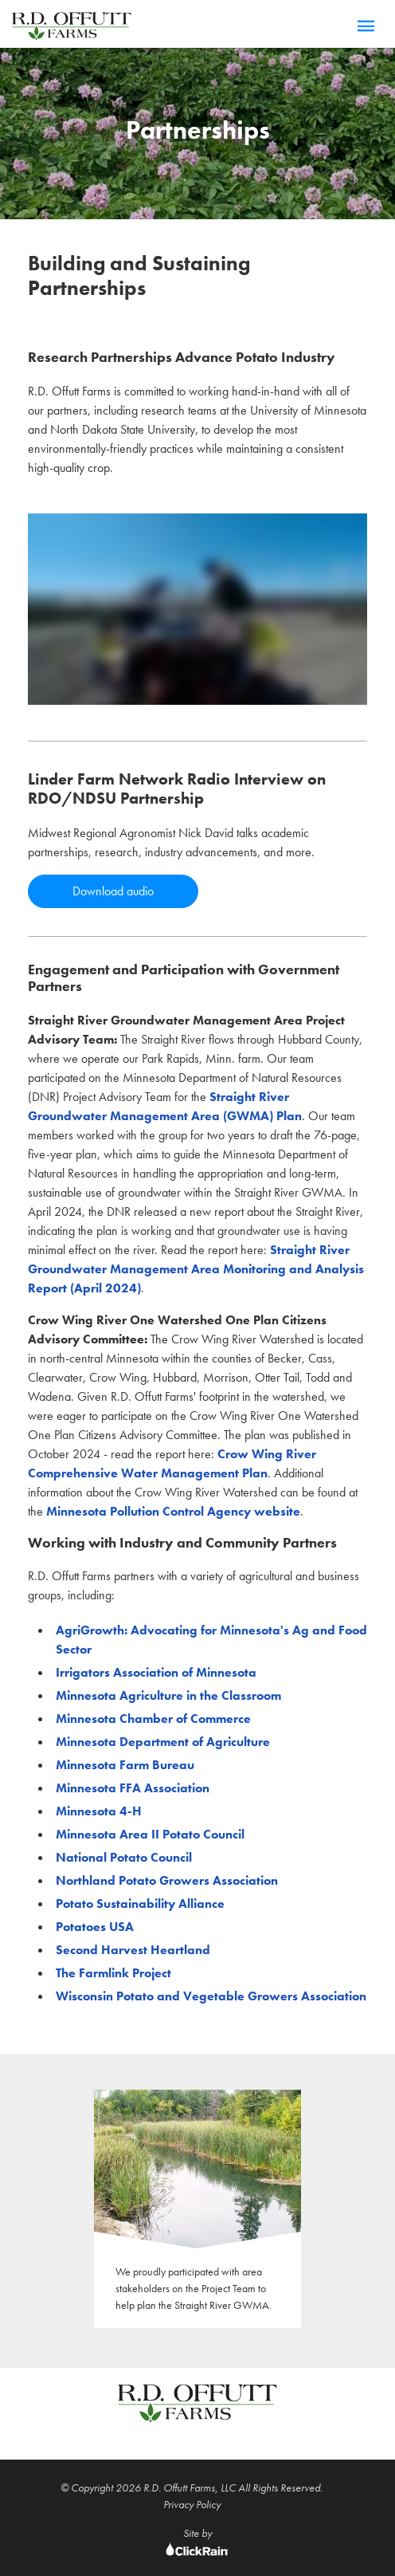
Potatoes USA (95, 1926)
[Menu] (366, 26)
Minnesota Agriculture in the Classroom (168, 1695)
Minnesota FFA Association (132, 1788)
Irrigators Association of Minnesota (156, 1672)
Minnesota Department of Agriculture (163, 1741)
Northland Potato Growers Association (167, 1880)
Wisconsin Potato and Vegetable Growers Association (211, 1996)
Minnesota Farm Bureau (125, 1764)
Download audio (113, 891)
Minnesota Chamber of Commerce (153, 1718)
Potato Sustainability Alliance (140, 1903)
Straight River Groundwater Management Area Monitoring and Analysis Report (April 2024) (196, 1268)
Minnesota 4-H (99, 1811)
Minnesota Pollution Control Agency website (173, 1511)
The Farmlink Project (113, 1972)
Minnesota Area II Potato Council (150, 1834)
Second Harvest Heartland (133, 1949)
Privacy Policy (192, 2504)
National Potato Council (124, 1857)
